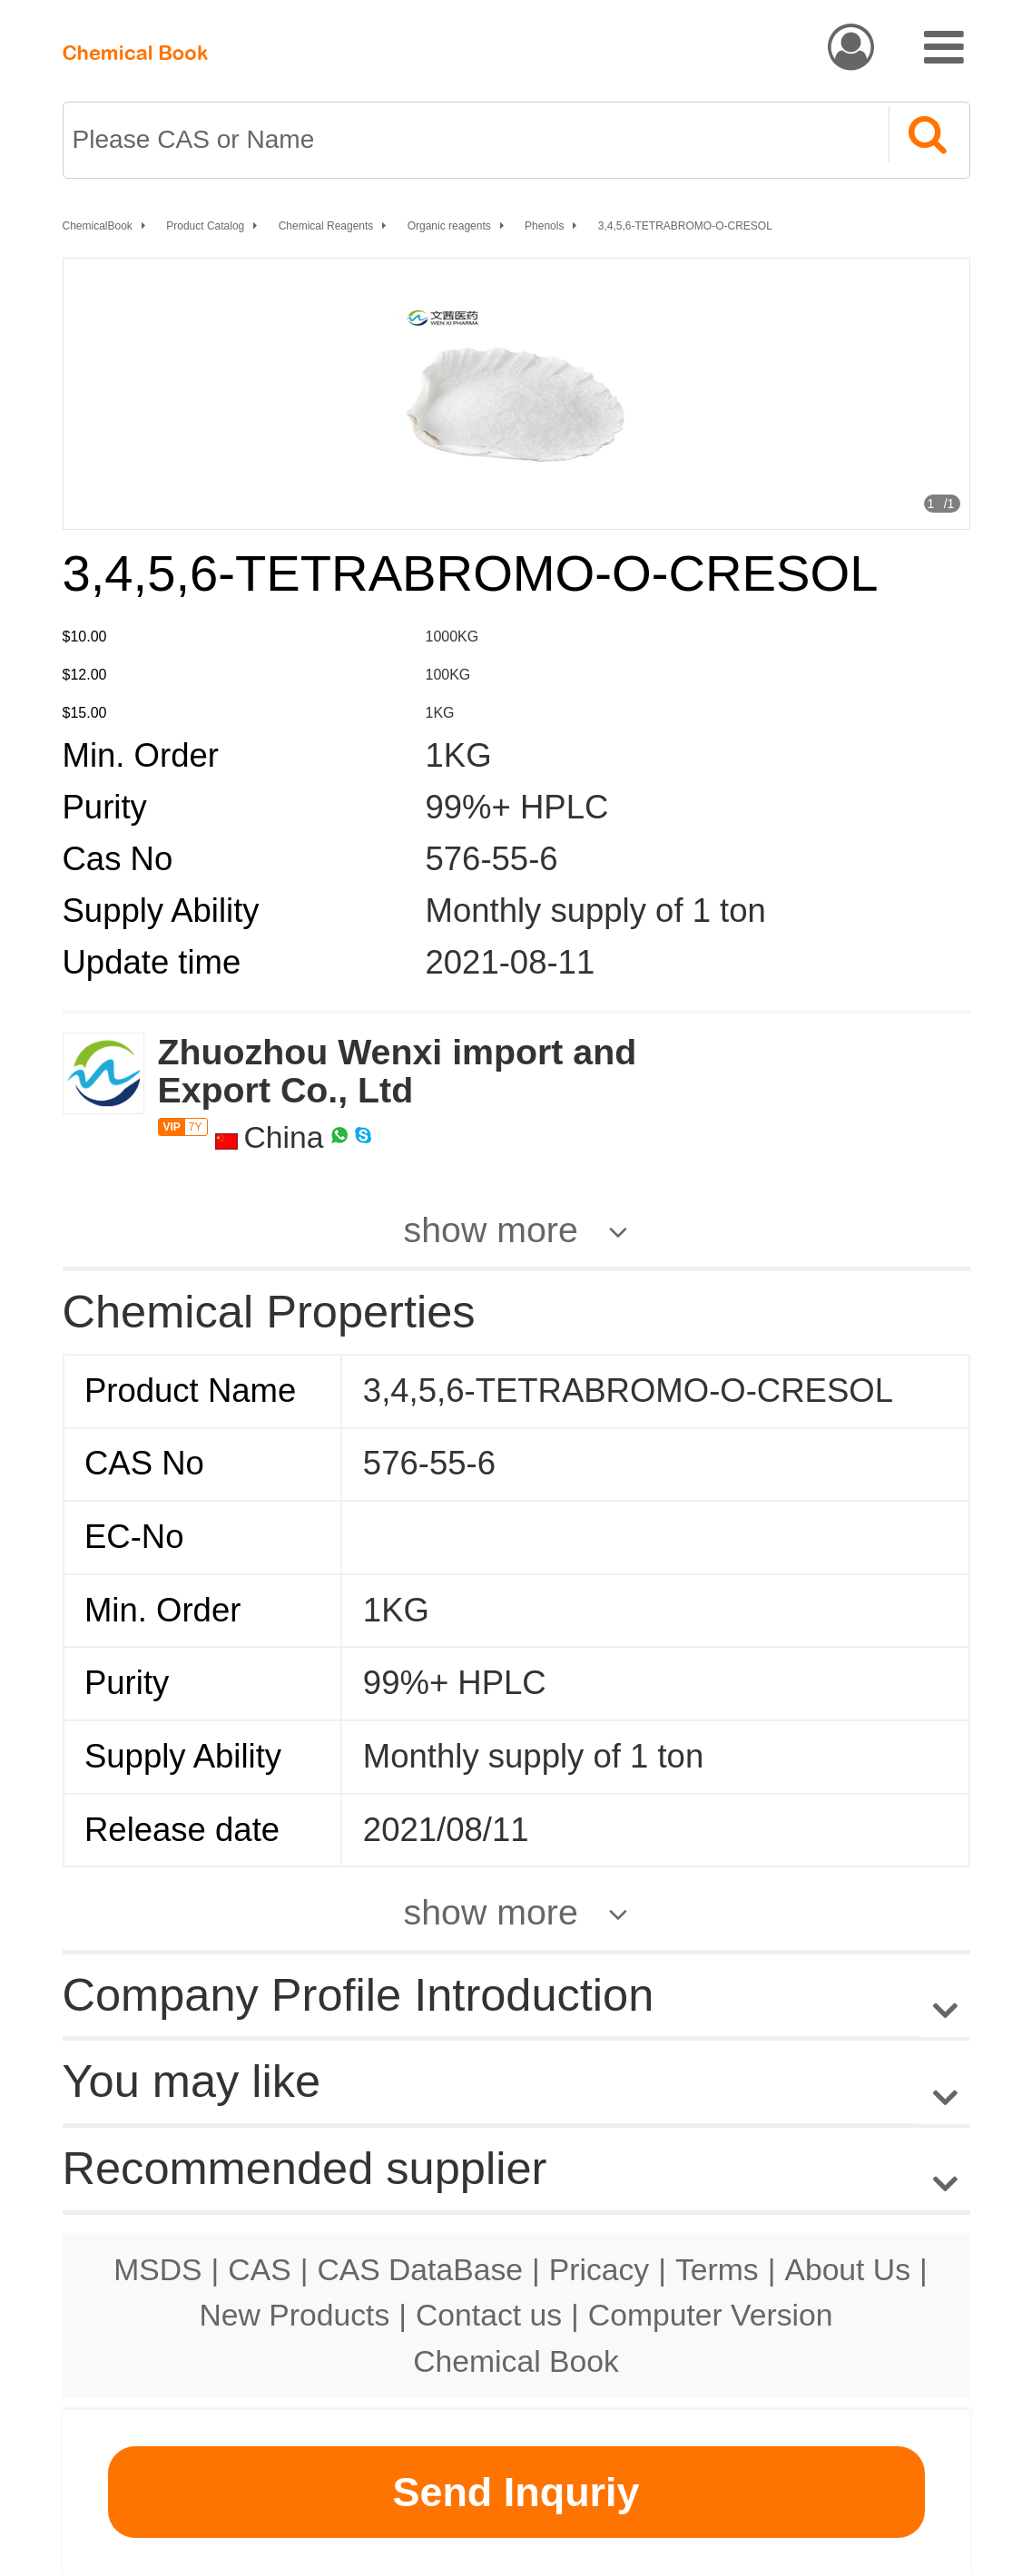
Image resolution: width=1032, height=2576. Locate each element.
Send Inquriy (515, 2492)
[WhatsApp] (339, 1137)
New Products (295, 2314)
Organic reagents (449, 226)
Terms (717, 2269)
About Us (847, 2269)
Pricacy (599, 2269)
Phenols (544, 226)
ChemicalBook (98, 226)
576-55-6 (492, 858)
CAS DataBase (420, 2269)
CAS (259, 2269)
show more (491, 1229)
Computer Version (710, 2314)
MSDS (157, 2269)
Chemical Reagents (326, 226)
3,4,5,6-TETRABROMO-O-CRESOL (685, 226)
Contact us (489, 2314)
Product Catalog (205, 226)
